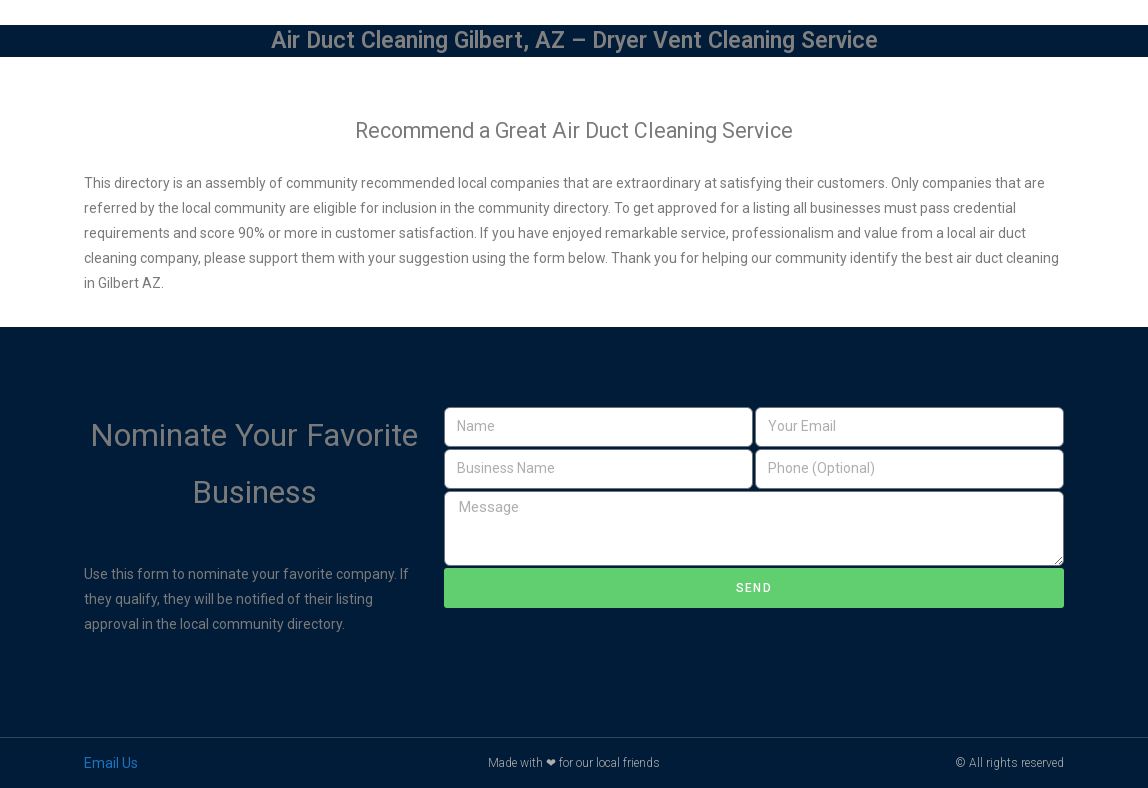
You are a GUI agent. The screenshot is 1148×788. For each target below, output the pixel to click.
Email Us (111, 763)
